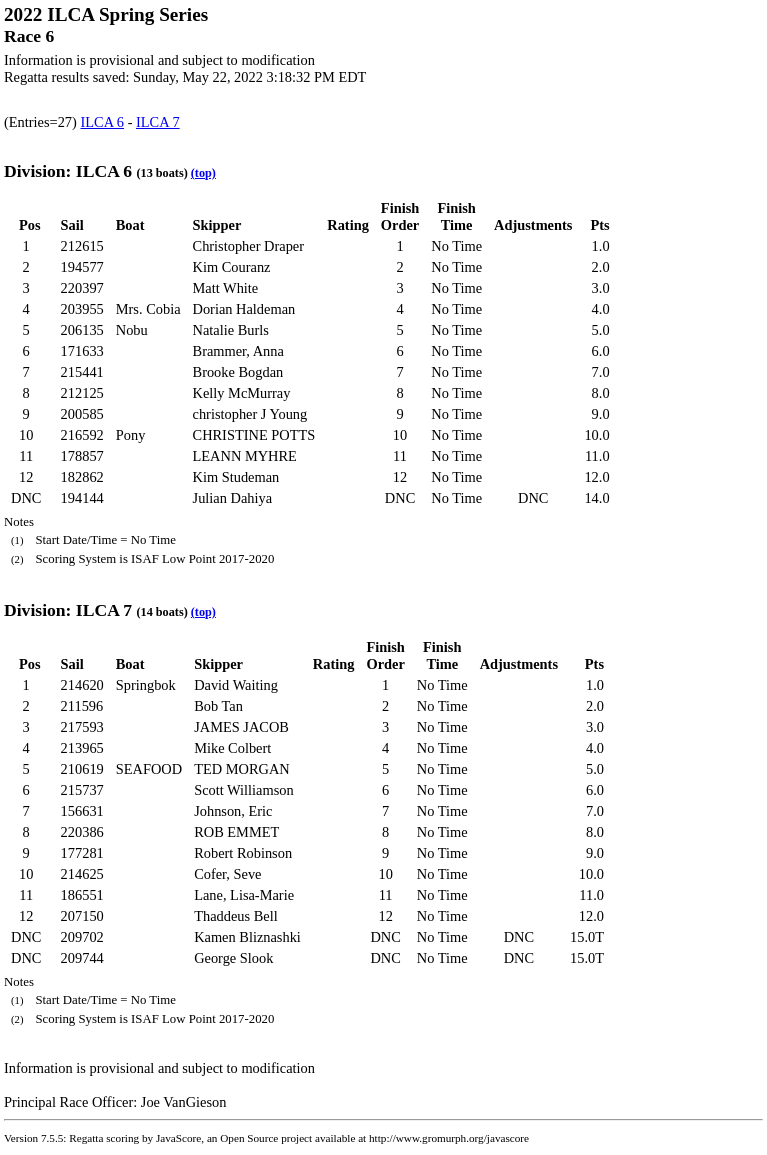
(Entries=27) (42, 122)
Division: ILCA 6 (68, 171)
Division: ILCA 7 (68, 610)
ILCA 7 (158, 122)
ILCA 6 (102, 122)
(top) (203, 173)
